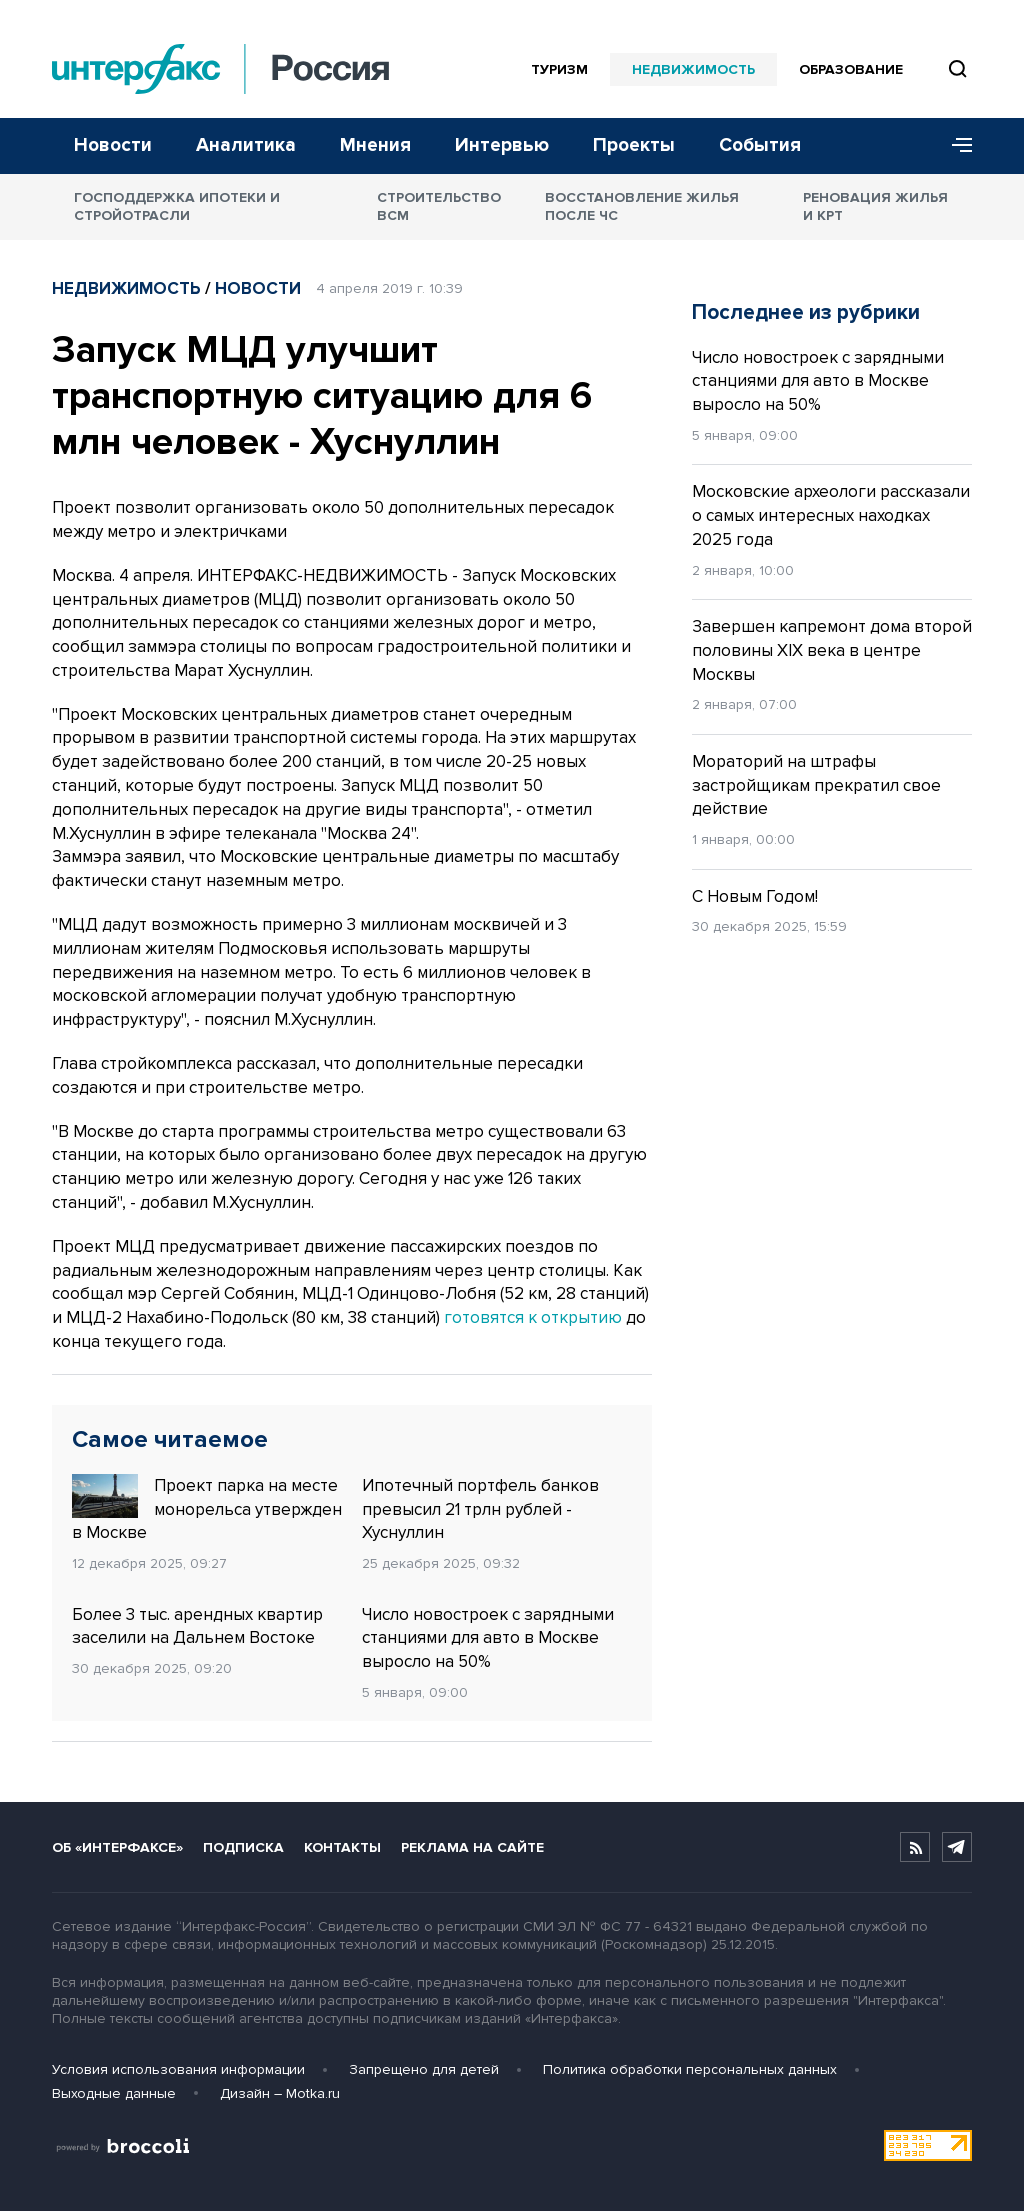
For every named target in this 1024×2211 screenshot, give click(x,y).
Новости (113, 145)
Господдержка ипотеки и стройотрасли (177, 206)
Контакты (342, 1847)
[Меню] (955, 146)
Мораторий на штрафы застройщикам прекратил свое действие (816, 785)
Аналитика (246, 145)
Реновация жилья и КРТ (875, 206)
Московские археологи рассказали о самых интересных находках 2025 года (831, 515)
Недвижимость (693, 69)
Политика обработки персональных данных (690, 2069)
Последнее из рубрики (806, 312)
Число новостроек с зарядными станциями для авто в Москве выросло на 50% (488, 1638)
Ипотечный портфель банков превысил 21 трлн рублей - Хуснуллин (480, 1509)
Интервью (502, 145)
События (760, 145)
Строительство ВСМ (439, 206)
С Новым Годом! (755, 896)
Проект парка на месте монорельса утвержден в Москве (207, 1509)
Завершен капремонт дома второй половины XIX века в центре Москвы (832, 650)
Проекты (634, 145)
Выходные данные (114, 2093)
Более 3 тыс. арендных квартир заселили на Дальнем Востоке (197, 1626)
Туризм (559, 69)
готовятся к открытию (533, 1317)
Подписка (243, 1847)
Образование (851, 69)
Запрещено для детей (424, 2069)
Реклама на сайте (472, 1847)
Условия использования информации (178, 2069)
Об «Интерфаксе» (117, 1847)
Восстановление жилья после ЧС (642, 206)
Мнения (375, 145)
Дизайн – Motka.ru (280, 2093)
